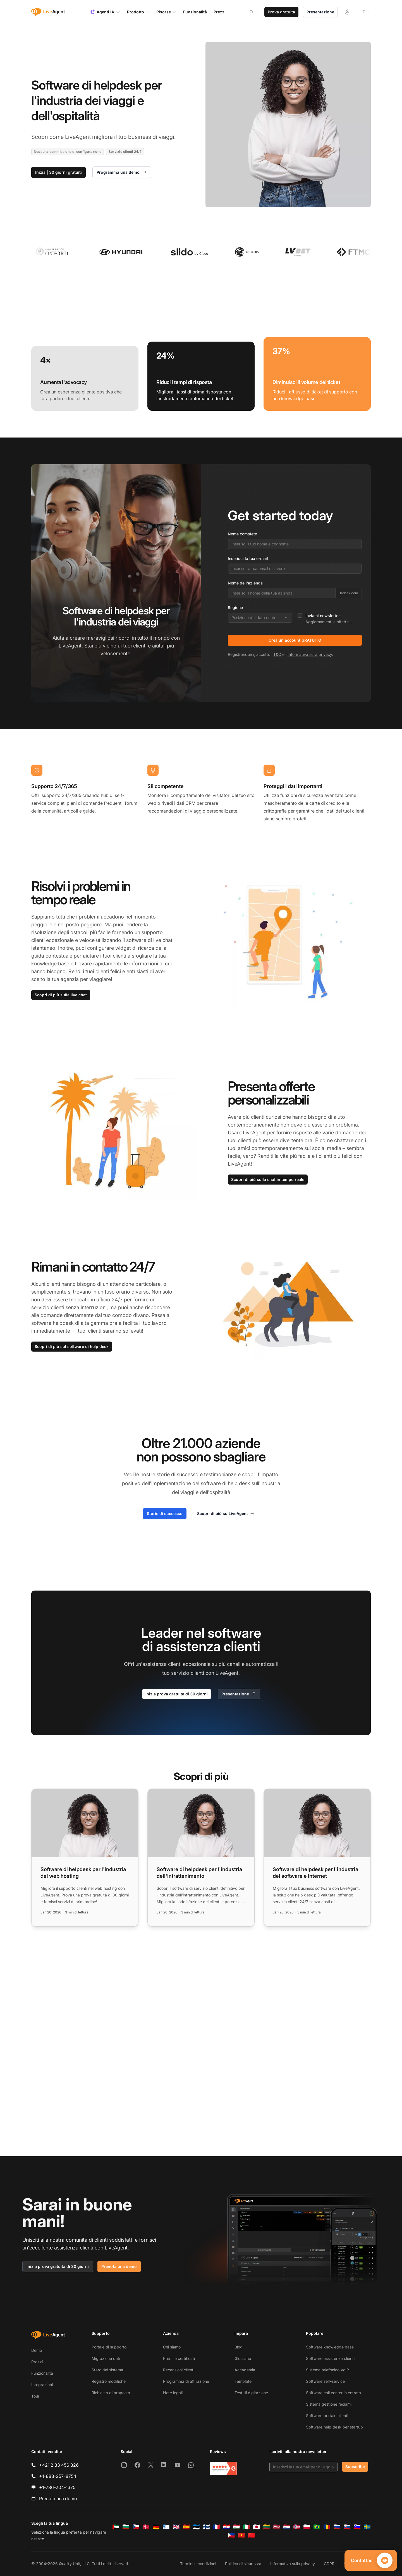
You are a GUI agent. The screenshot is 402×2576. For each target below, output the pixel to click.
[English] (176, 2526)
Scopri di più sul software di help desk (72, 1346)
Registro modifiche (109, 2381)
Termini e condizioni (198, 2563)
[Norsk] (296, 2526)
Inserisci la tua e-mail (248, 558)
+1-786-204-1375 (57, 2487)
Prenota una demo (119, 2266)
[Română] (327, 2526)
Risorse (166, 12)
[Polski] (306, 2526)
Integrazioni (42, 2384)
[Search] (255, 12)
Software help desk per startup (334, 2427)
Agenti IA (104, 12)
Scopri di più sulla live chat (61, 994)
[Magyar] (236, 2526)
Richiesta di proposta (111, 2392)
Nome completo (242, 533)
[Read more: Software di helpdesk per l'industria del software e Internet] (317, 1857)
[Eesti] (196, 2526)
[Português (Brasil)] (317, 2526)
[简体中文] (251, 2535)
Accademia (244, 2369)
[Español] (186, 2526)
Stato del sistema (107, 2369)
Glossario (242, 2358)
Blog (238, 2347)
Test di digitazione (251, 2392)
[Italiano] (246, 2526)
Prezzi (37, 2361)
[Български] (126, 2526)
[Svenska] (367, 2526)
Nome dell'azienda (245, 583)
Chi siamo (172, 2347)
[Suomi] (206, 2526)
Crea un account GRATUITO (295, 640)
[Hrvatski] (226, 2526)
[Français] (216, 2526)
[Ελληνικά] (166, 2526)
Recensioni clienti (178, 2369)
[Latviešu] (276, 2526)
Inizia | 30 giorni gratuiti (58, 172)
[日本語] (256, 2526)
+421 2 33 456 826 (59, 2465)
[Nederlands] (286, 2526)
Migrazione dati (106, 2358)
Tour (35, 2396)
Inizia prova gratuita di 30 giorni (176, 1693)
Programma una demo (122, 172)
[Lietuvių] (266, 2526)
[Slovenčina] (347, 2526)
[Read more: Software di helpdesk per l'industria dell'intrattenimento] (201, 1857)
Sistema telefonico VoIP (327, 2369)
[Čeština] (136, 2526)
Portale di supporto (109, 2347)
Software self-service (325, 2381)
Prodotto (138, 12)
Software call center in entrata (333, 2392)
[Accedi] (347, 12)
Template (243, 2381)
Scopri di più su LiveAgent (226, 1513)
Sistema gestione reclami (328, 2404)
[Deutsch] (156, 2526)
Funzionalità (42, 2373)
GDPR (329, 2563)
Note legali (173, 2392)
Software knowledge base (330, 2347)
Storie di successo (165, 1513)
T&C (277, 654)
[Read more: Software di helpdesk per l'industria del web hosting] (85, 1857)
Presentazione (320, 11)
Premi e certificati (179, 2358)
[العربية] (116, 2526)
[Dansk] (146, 2526)
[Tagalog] (231, 2535)
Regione (235, 607)
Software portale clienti (327, 2415)
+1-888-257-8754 (57, 2476)
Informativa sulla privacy (310, 654)
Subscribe (355, 2466)
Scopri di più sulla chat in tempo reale (267, 1179)
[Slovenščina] (357, 2526)
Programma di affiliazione (186, 2381)
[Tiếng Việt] (241, 2535)
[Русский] (337, 2526)
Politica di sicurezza (243, 2563)
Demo (36, 2350)
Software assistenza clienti (330, 2358)
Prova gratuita (281, 11)
